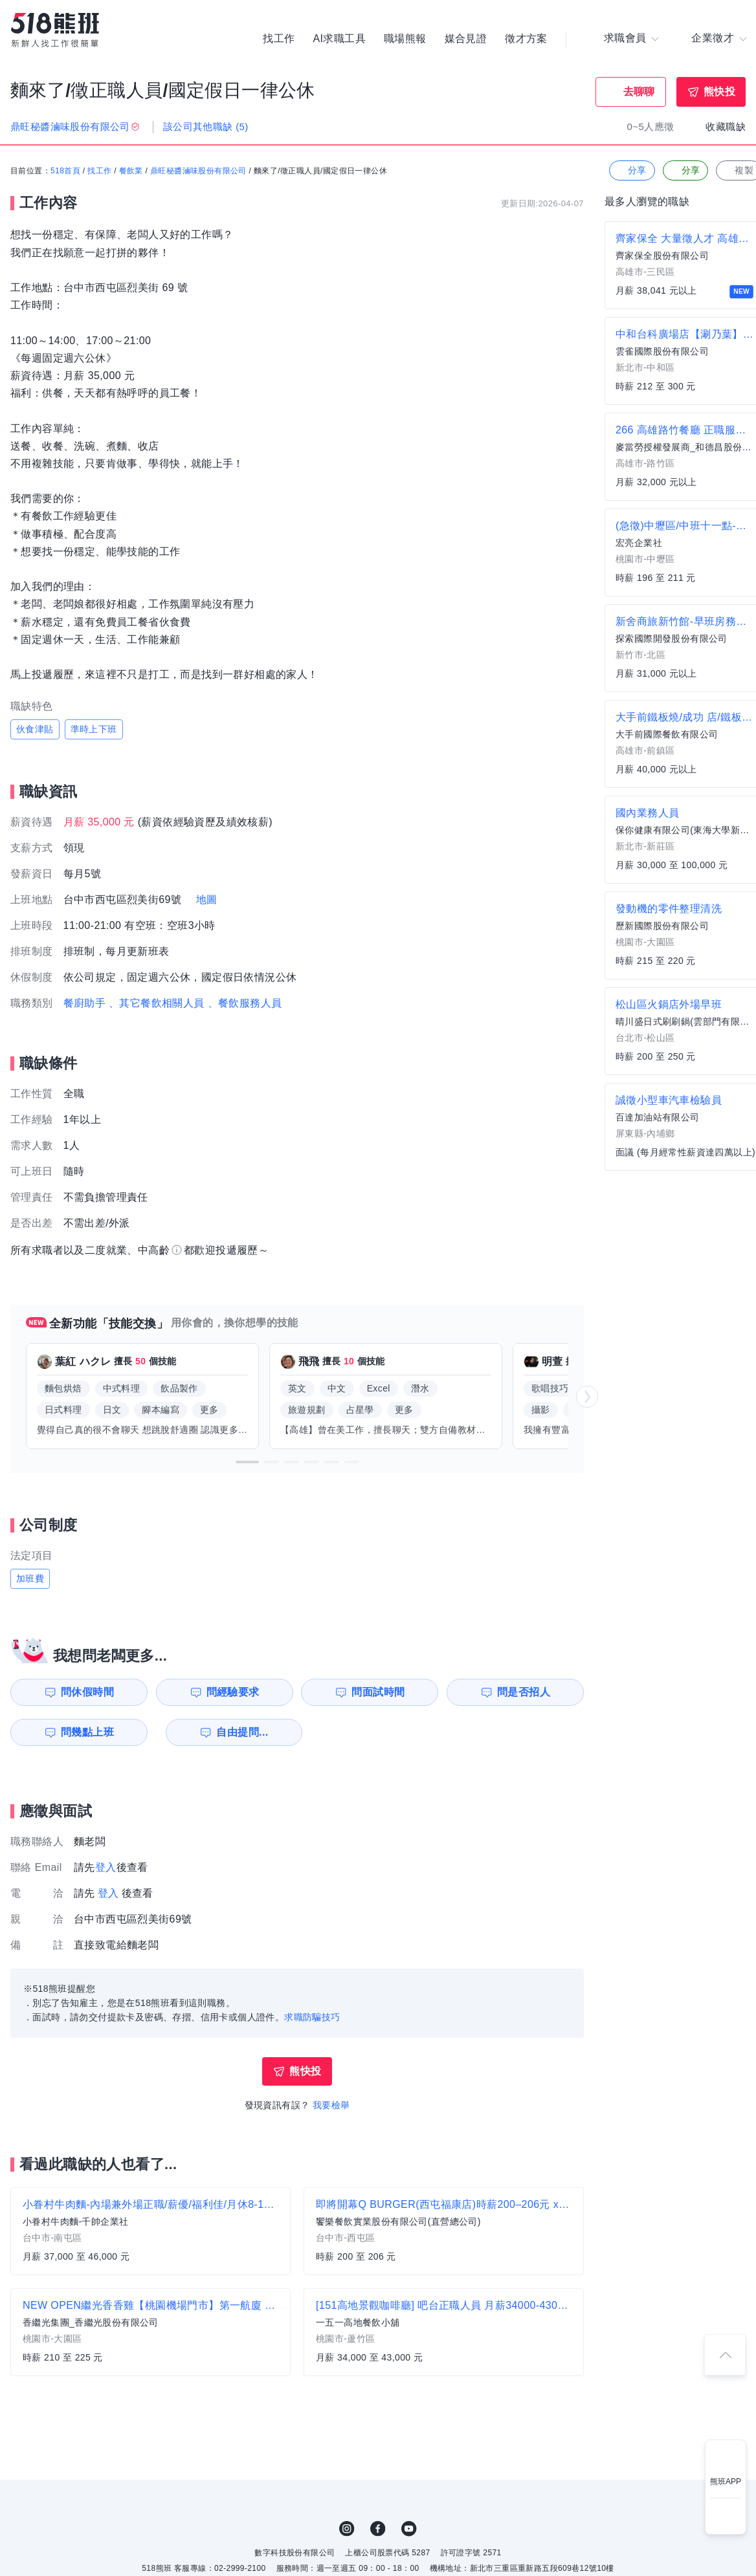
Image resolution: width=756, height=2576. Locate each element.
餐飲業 (131, 171)
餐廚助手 (84, 1003)
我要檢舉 (331, 2105)
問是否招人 (526, 1691)
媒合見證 (466, 39)
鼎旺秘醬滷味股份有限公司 (198, 171)
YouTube (409, 2529)
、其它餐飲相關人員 (157, 1003)
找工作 (279, 39)
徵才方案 (526, 39)
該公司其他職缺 (206, 126)
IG (347, 2529)
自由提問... (234, 1732)
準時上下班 (94, 729)
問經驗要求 (231, 1691)
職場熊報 (405, 39)
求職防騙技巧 (312, 2017)
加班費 (30, 1578)
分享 (631, 171)
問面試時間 (379, 1691)
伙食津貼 (35, 729)
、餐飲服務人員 (245, 1003)
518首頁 (65, 171)
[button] (247, 1462)
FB (378, 2529)
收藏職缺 (726, 126)
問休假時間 (84, 1691)
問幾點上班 (84, 1732)
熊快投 (719, 91)
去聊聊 (639, 91)
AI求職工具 (339, 39)
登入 (106, 1867)
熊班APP (725, 2481)
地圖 (206, 899)
